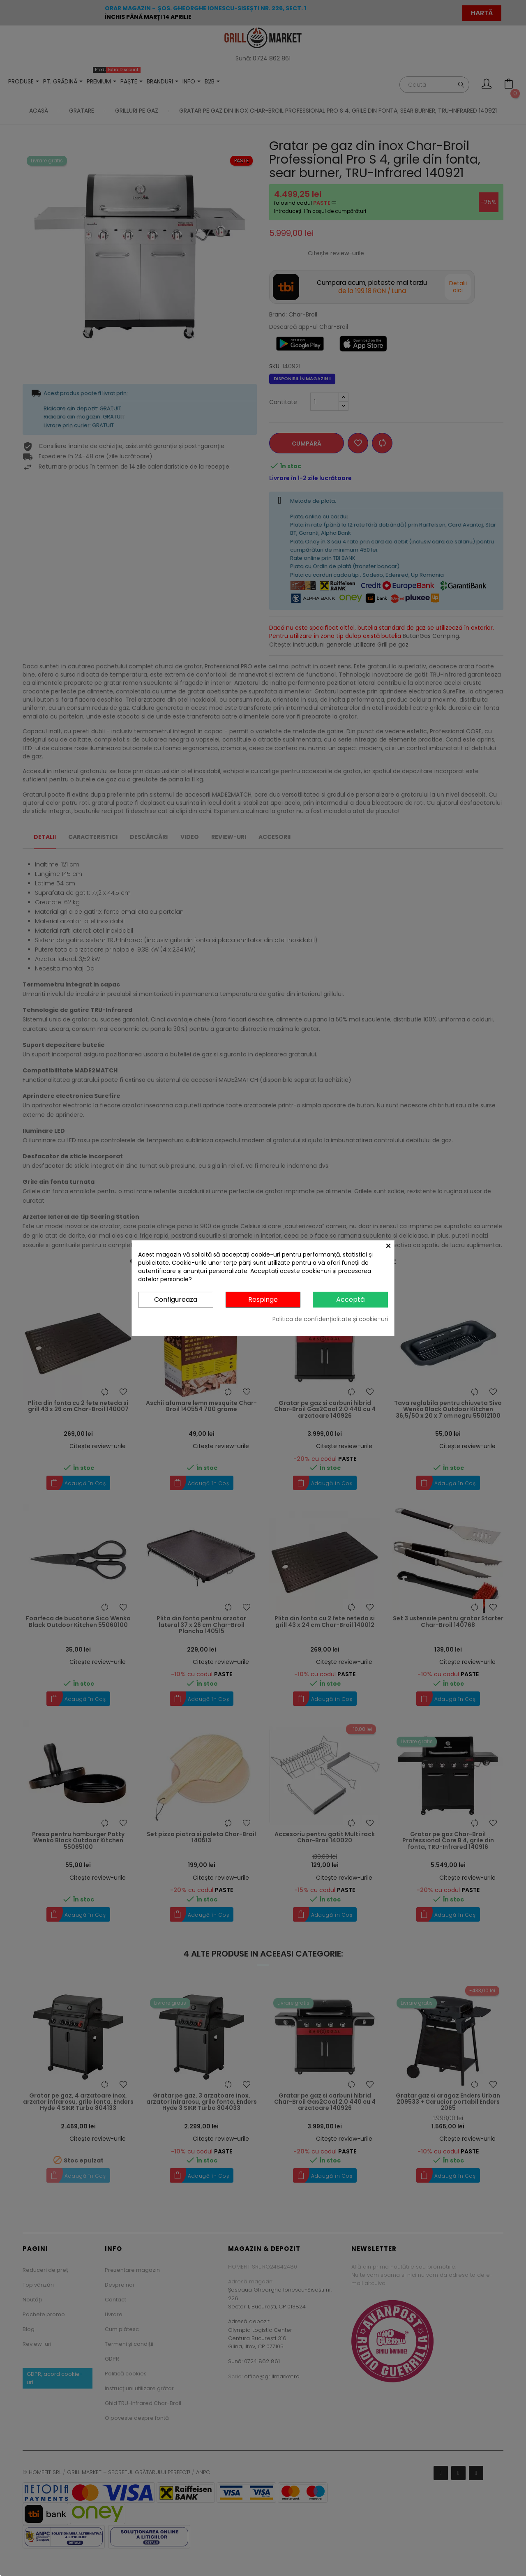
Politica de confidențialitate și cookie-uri (330, 1319)
